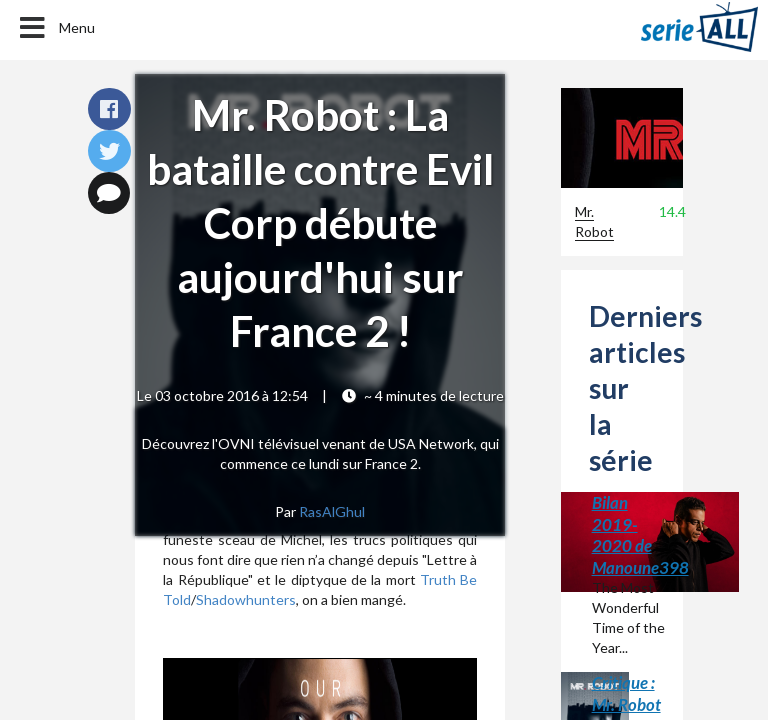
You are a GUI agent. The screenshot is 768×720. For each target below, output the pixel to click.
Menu (55, 28)
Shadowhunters (246, 599)
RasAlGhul (332, 511)
